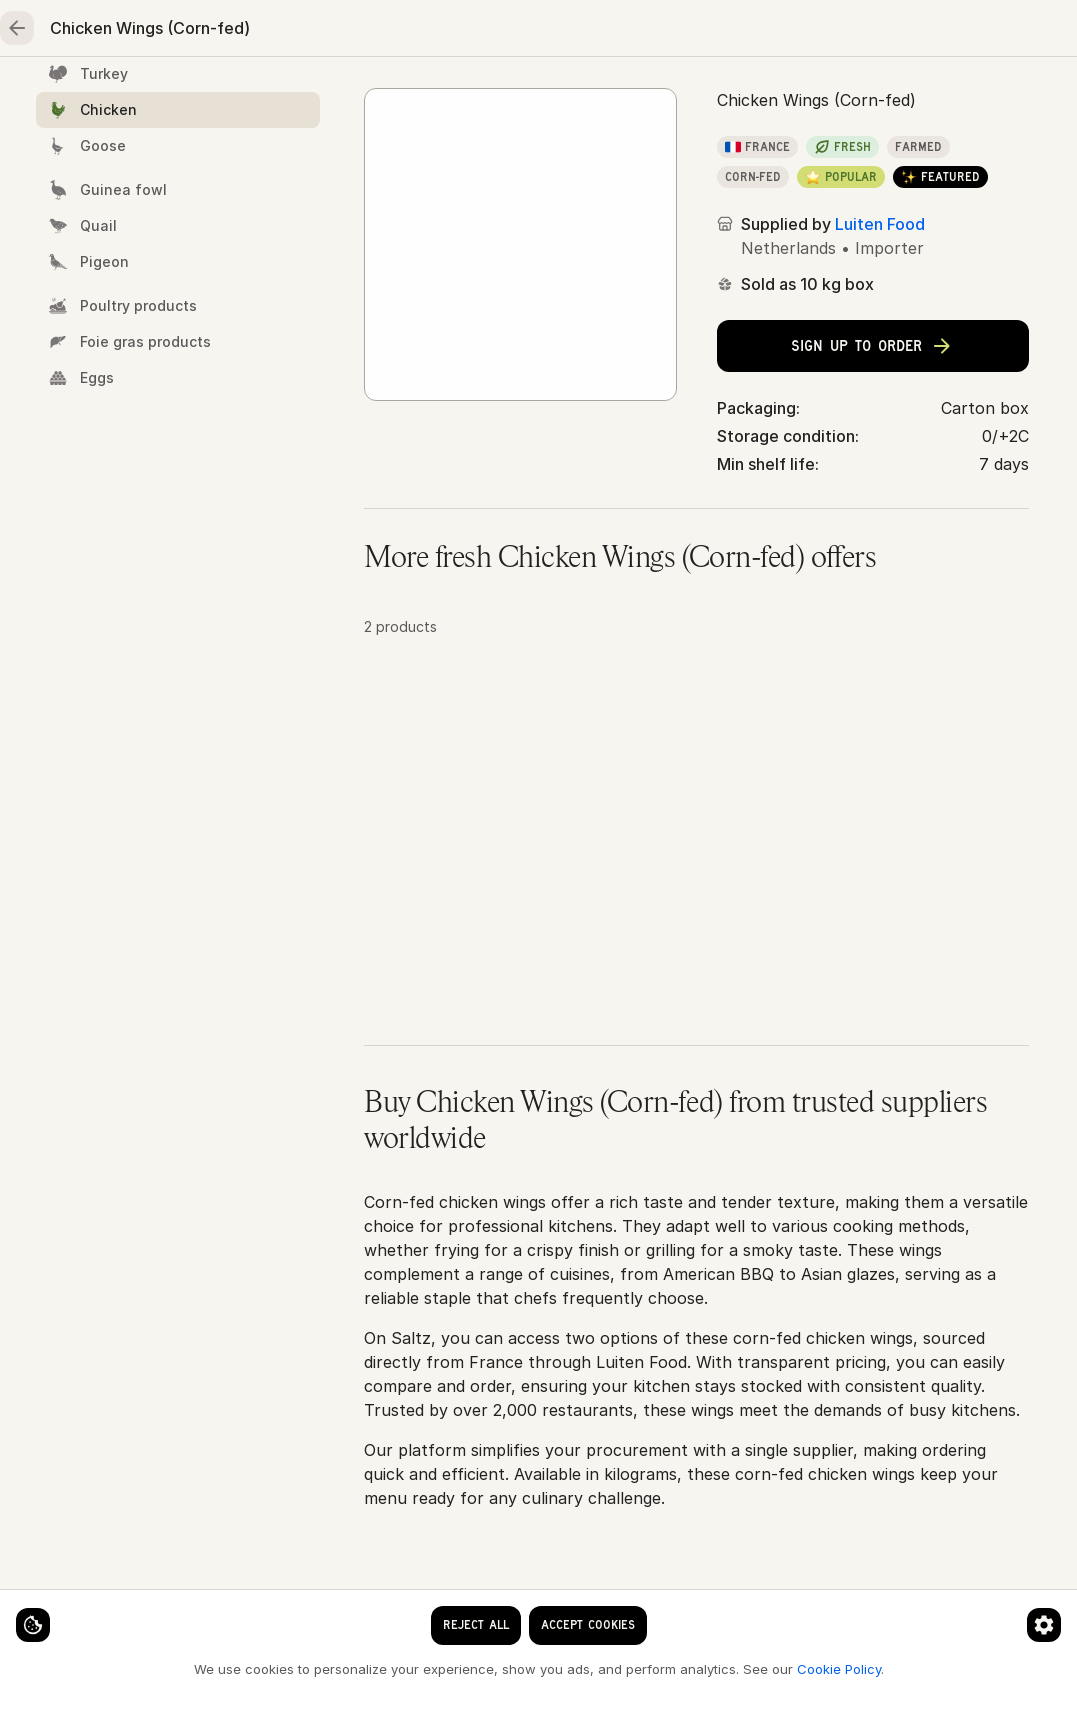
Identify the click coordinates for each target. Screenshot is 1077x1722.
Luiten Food (880, 388)
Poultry (419, 96)
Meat (311, 96)
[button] (696, 891)
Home (80, 96)
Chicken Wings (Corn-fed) (690, 161)
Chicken (540, 161)
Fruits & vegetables (579, 96)
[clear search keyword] (426, 32)
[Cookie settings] (50, 1608)
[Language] (549, 32)
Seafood (196, 96)
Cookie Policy (336, 1668)
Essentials (750, 96)
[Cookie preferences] (394, 1608)
